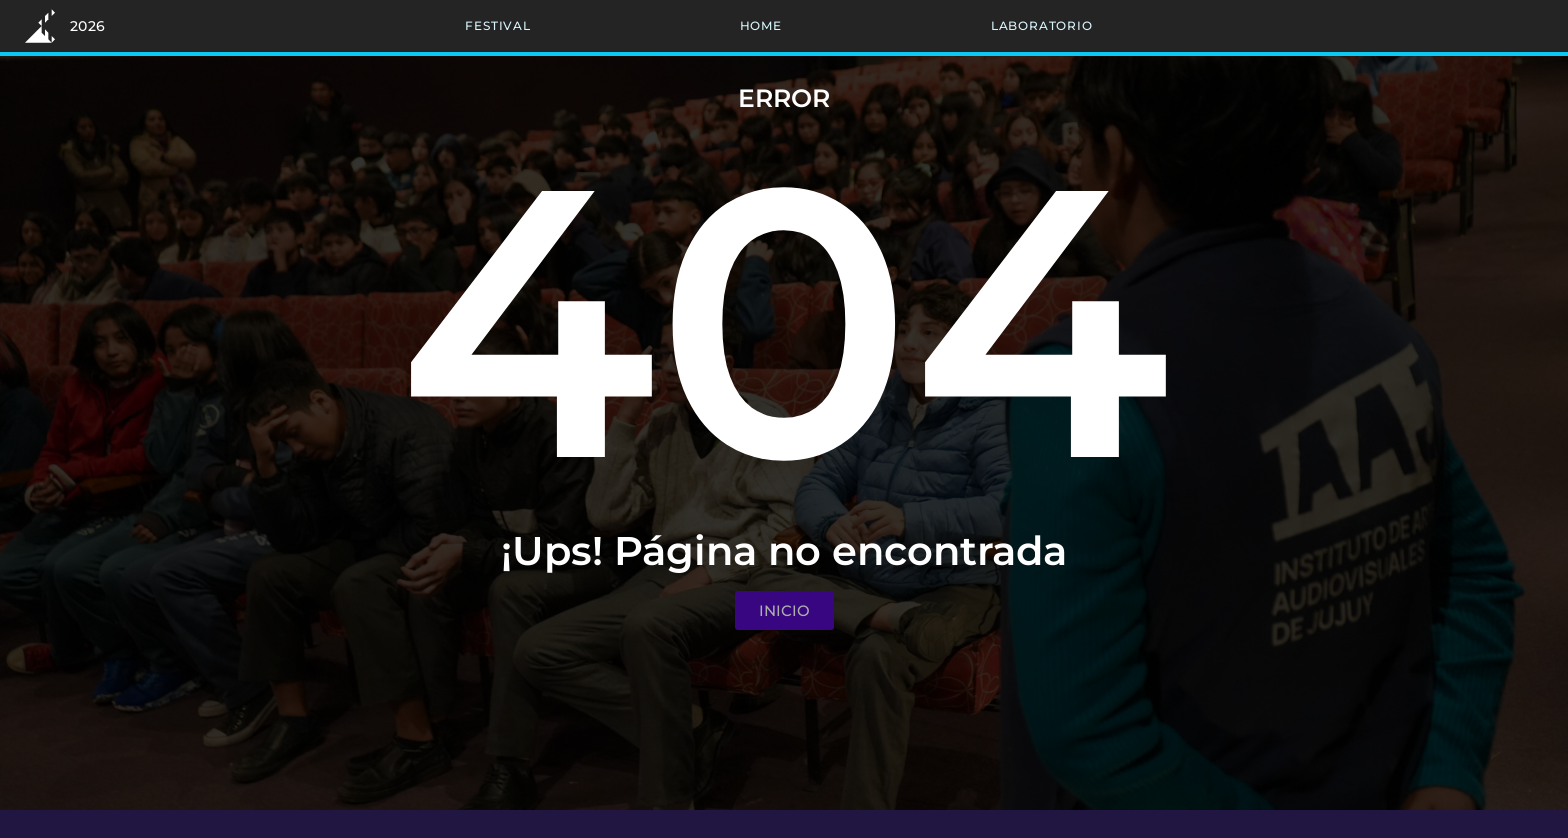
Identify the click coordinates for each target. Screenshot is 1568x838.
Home (761, 25)
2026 (88, 26)
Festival (497, 25)
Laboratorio (1042, 25)
